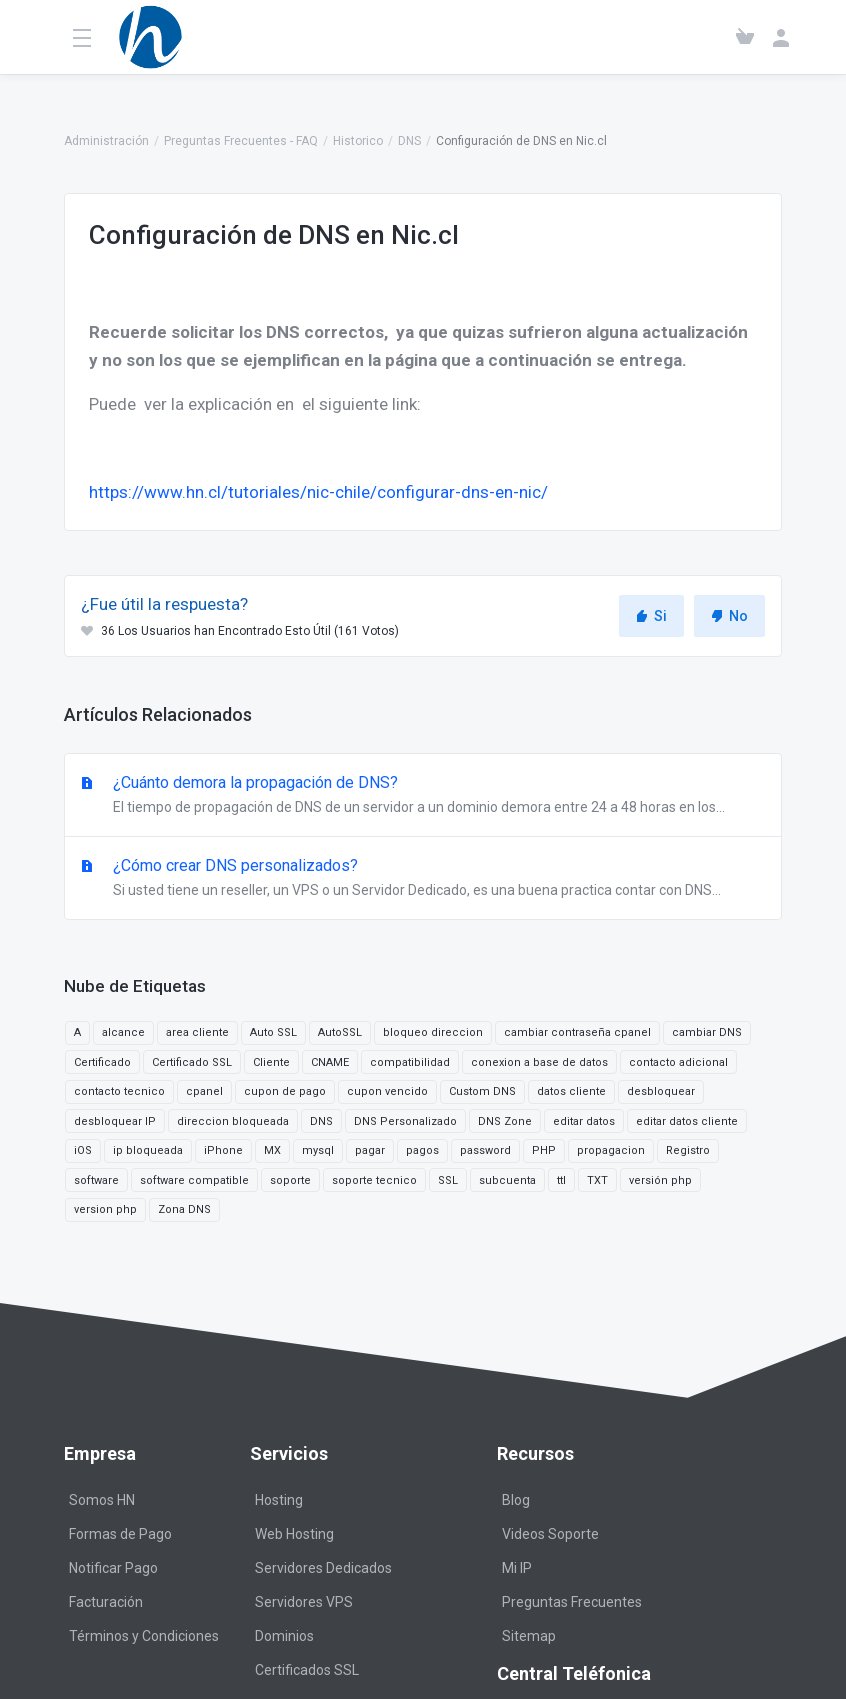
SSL (448, 1180)
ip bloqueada (148, 1150)
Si (651, 616)
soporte (290, 1180)
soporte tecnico (374, 1180)
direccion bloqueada (233, 1121)
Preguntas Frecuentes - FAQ (241, 141)
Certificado (102, 1062)
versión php (660, 1180)
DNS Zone (505, 1121)
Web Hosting (294, 1534)
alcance (123, 1032)
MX (272, 1150)
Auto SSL (273, 1032)
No (729, 616)
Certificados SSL (307, 1670)
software (96, 1180)
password (485, 1150)
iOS (83, 1150)
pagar (370, 1150)
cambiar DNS (707, 1032)
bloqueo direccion (433, 1032)
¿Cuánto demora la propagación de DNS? (423, 796)
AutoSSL (340, 1032)
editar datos (584, 1121)
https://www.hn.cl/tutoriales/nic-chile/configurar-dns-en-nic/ (318, 492)
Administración (106, 141)
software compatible (194, 1180)
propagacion (611, 1150)
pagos (422, 1150)
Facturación (106, 1602)
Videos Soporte (550, 1534)
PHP (544, 1150)
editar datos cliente (687, 1121)
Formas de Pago (120, 1534)
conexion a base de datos (539, 1062)
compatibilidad (410, 1062)
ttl (561, 1180)
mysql (318, 1150)
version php (105, 1209)
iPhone (223, 1150)
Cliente (271, 1062)
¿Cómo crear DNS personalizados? (423, 879)
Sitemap (529, 1636)
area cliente (197, 1032)
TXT (597, 1180)
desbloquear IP (115, 1121)
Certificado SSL (192, 1062)
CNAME (330, 1062)
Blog (516, 1500)
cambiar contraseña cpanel (577, 1032)
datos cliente (571, 1091)
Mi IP (517, 1568)
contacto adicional (678, 1062)
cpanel (204, 1091)
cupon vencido (387, 1091)
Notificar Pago (113, 1568)
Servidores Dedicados (323, 1568)
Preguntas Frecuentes (572, 1602)
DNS (409, 141)
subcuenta (507, 1180)
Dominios (284, 1636)
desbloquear (661, 1091)
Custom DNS (482, 1091)
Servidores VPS (304, 1602)
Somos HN (102, 1500)
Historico (358, 141)
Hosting (279, 1500)
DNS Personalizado (405, 1121)
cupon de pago (285, 1091)
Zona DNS (184, 1209)
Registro (688, 1150)
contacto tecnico (119, 1091)
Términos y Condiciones (144, 1636)
